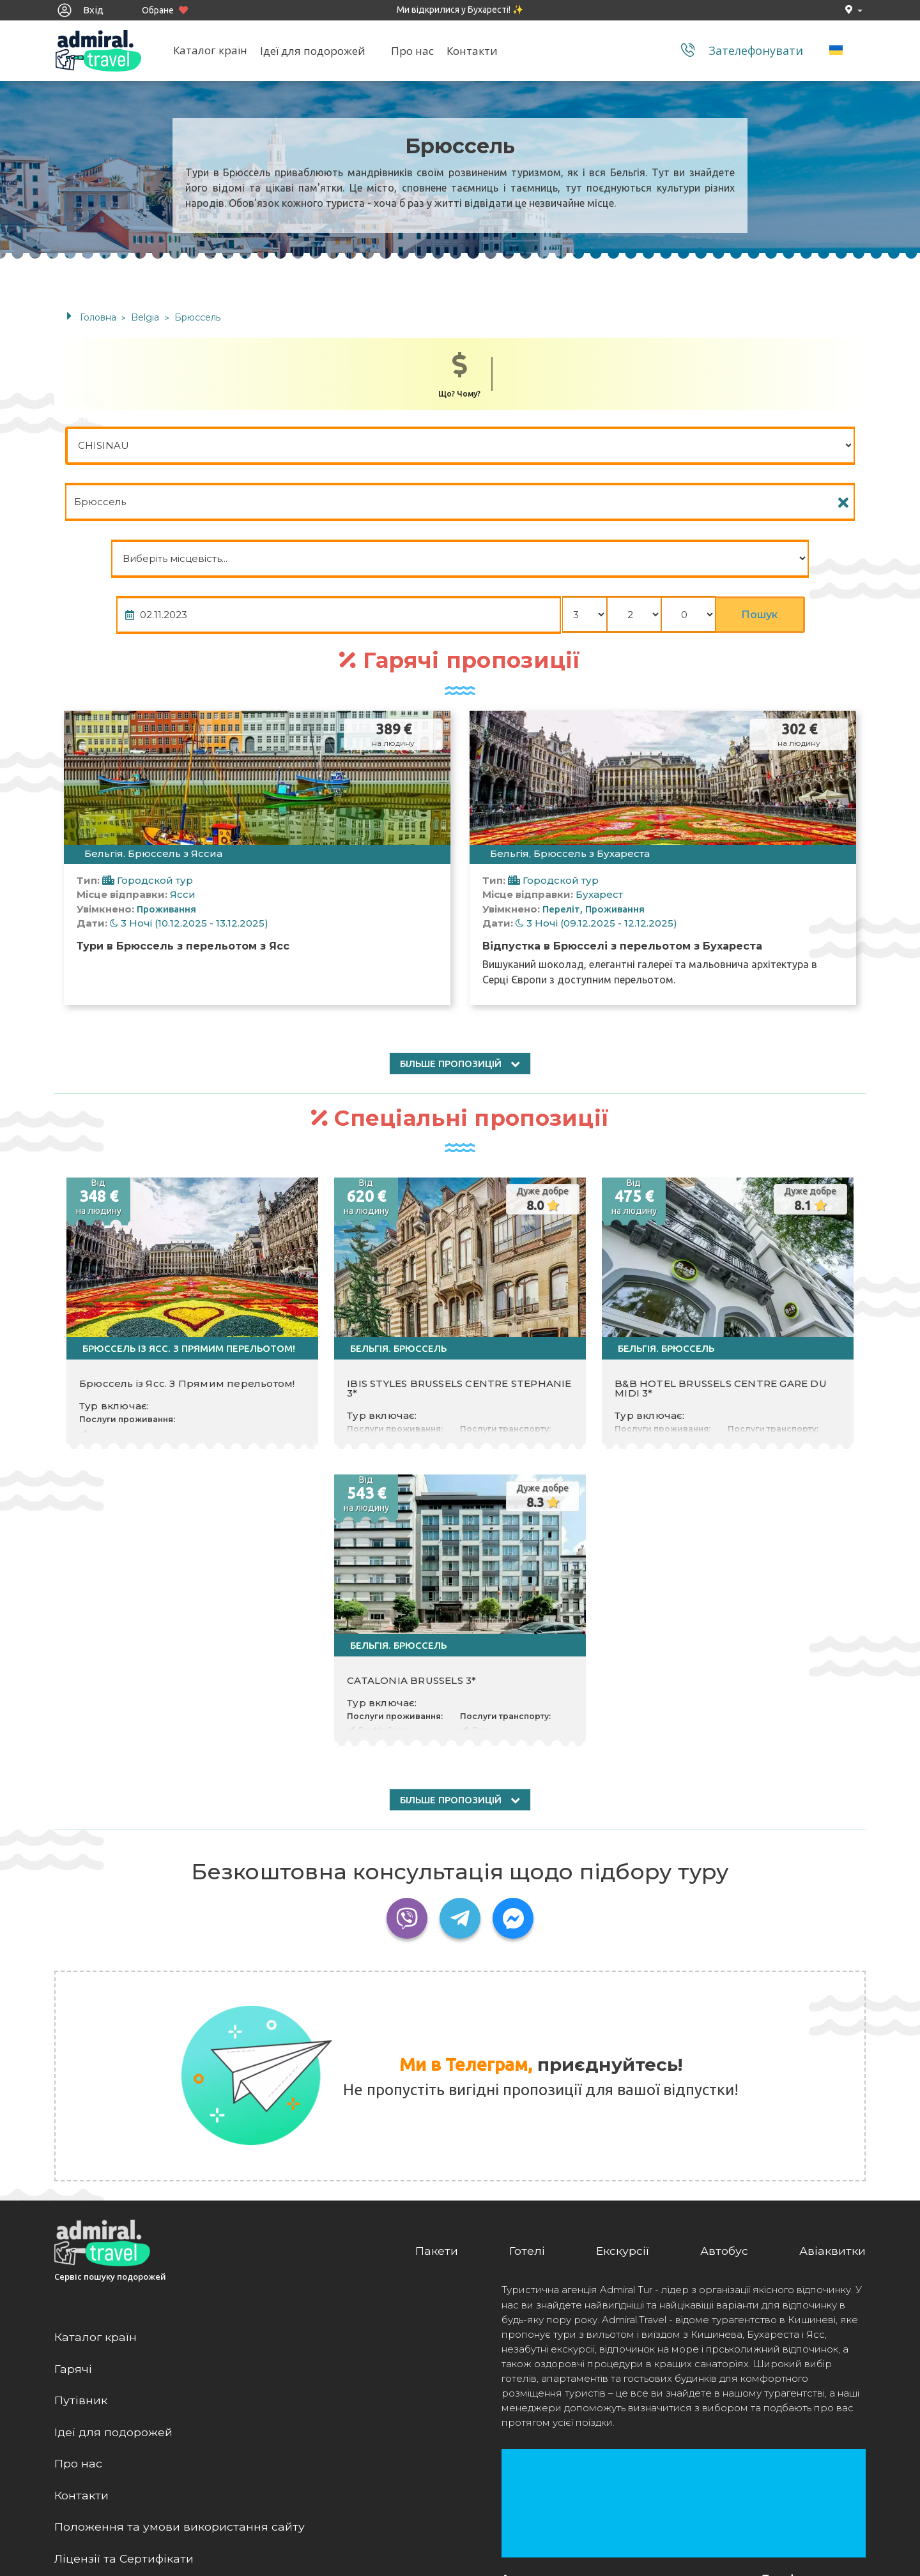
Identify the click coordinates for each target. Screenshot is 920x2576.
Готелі (526, 2075)
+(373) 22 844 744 (799, 2417)
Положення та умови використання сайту (179, 2354)
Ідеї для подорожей (316, 52)
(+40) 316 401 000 (799, 2490)
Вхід (80, 10)
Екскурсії (622, 2075)
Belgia (146, 317)
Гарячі (73, 2194)
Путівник (80, 2226)
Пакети (435, 2075)
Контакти (476, 52)
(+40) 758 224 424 (799, 2446)
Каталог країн (214, 52)
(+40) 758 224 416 (799, 2476)
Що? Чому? (459, 375)
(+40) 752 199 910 (799, 2461)
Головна (98, 317)
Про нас (416, 52)
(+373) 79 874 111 (799, 2432)
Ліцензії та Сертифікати (125, 2386)
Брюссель (197, 317)
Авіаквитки (832, 2075)
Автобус (724, 2075)
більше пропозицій (460, 894)
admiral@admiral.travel (814, 2530)
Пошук (811, 446)
